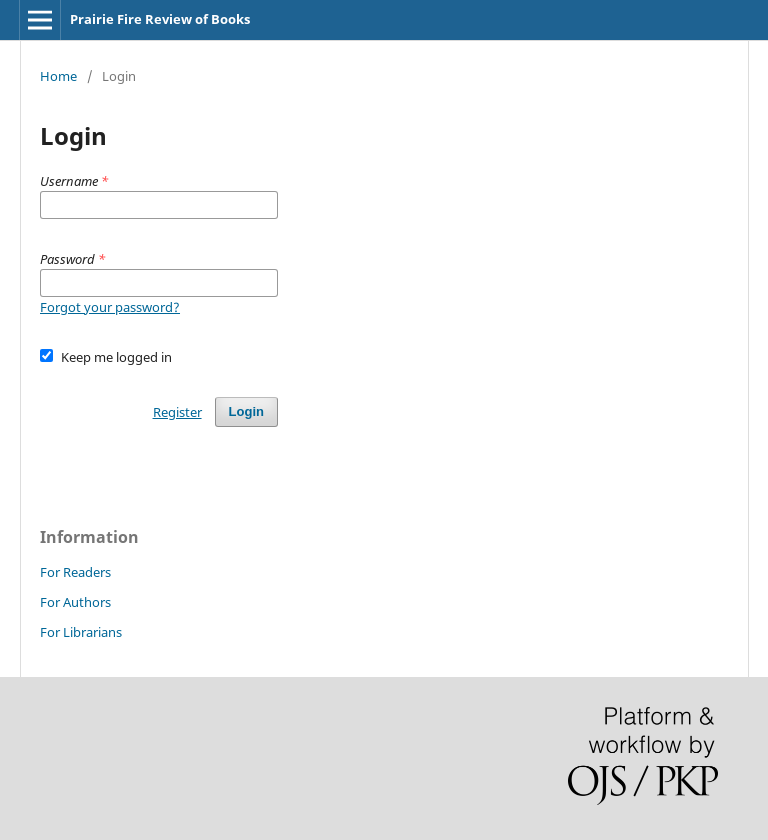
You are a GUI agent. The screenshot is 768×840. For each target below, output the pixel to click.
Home (58, 76)
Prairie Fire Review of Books (160, 19)
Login (246, 411)
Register (177, 412)
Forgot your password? (110, 307)
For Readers (75, 572)
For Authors (75, 602)
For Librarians (81, 632)
